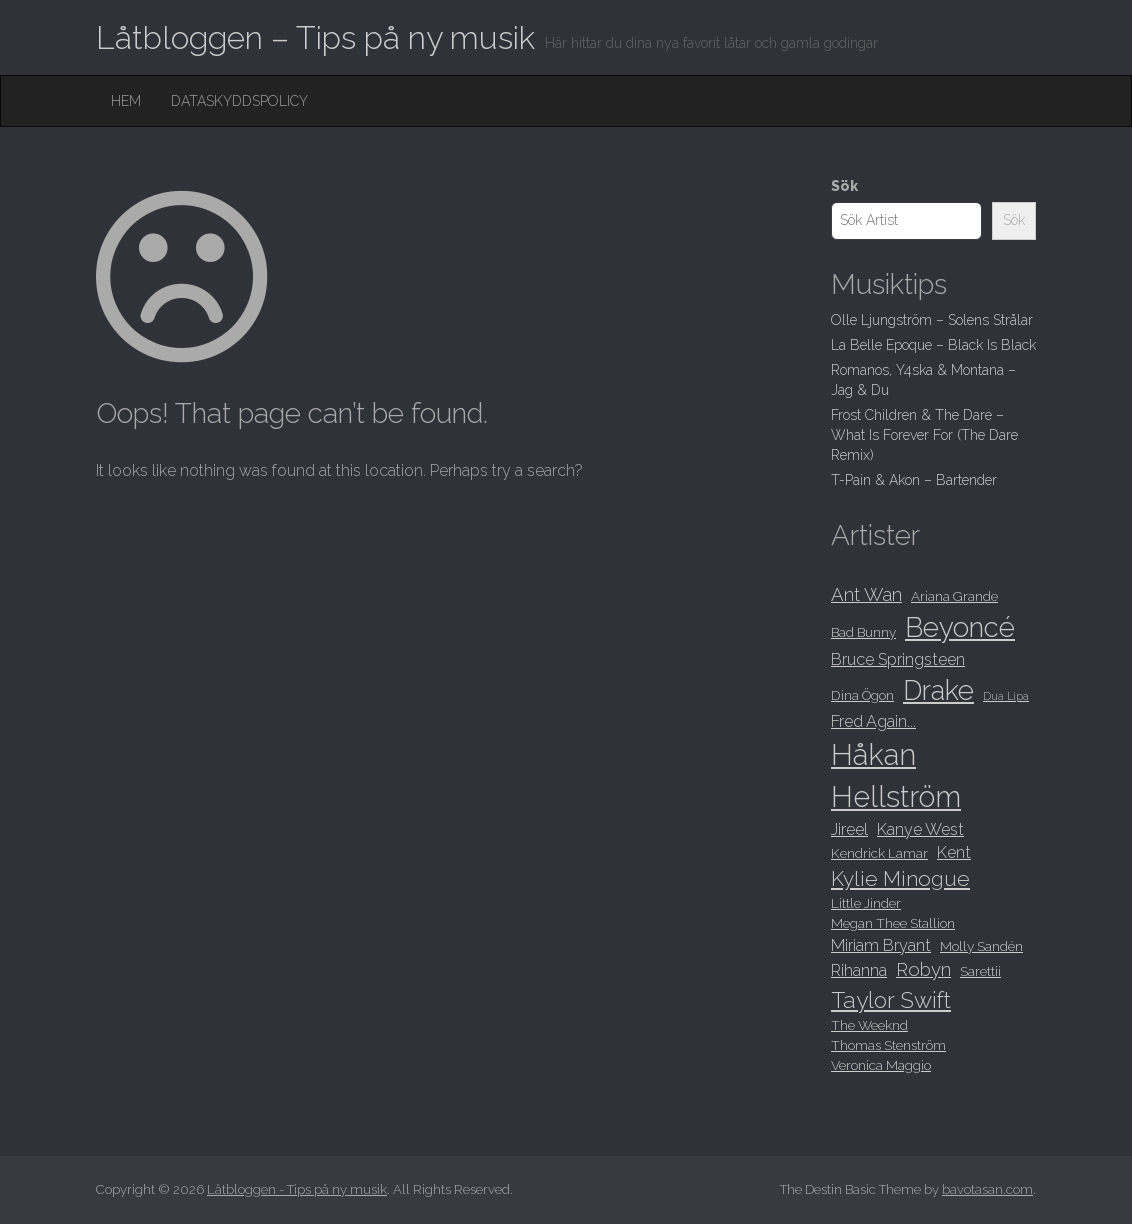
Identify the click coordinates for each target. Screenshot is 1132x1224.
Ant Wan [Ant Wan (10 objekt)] (866, 594)
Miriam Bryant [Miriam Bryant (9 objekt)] (881, 945)
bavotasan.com (987, 1189)
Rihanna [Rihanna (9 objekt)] (859, 970)
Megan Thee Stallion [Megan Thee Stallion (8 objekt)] (893, 923)
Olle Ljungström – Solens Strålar (932, 320)
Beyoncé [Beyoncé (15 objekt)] (960, 627)
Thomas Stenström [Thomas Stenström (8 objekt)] (888, 1045)
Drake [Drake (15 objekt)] (938, 690)
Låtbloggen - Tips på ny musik (297, 1189)
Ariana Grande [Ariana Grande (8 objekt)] (954, 596)
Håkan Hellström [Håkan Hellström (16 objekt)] (896, 775)
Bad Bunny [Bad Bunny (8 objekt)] (863, 632)
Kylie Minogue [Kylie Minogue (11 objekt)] (900, 878)
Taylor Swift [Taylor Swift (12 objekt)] (891, 1000)
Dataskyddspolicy (239, 101)
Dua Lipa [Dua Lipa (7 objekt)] (1006, 696)
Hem (126, 101)
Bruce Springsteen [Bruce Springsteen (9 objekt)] (898, 659)
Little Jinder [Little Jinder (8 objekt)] (866, 903)
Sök (844, 186)
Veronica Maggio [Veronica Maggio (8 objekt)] (881, 1065)
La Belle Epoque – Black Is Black (933, 345)
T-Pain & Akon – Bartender (914, 480)
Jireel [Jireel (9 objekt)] (849, 829)
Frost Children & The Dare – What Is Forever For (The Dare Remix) (924, 435)
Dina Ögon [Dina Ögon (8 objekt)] (862, 695)
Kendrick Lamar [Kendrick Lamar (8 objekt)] (879, 853)
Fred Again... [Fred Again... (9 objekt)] (873, 721)
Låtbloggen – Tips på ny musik (315, 37)
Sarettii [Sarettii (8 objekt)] (980, 971)
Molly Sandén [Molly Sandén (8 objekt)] (981, 946)
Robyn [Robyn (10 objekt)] (923, 969)
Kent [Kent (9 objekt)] (954, 852)
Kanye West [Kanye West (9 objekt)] (920, 829)
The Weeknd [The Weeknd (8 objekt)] (869, 1025)
